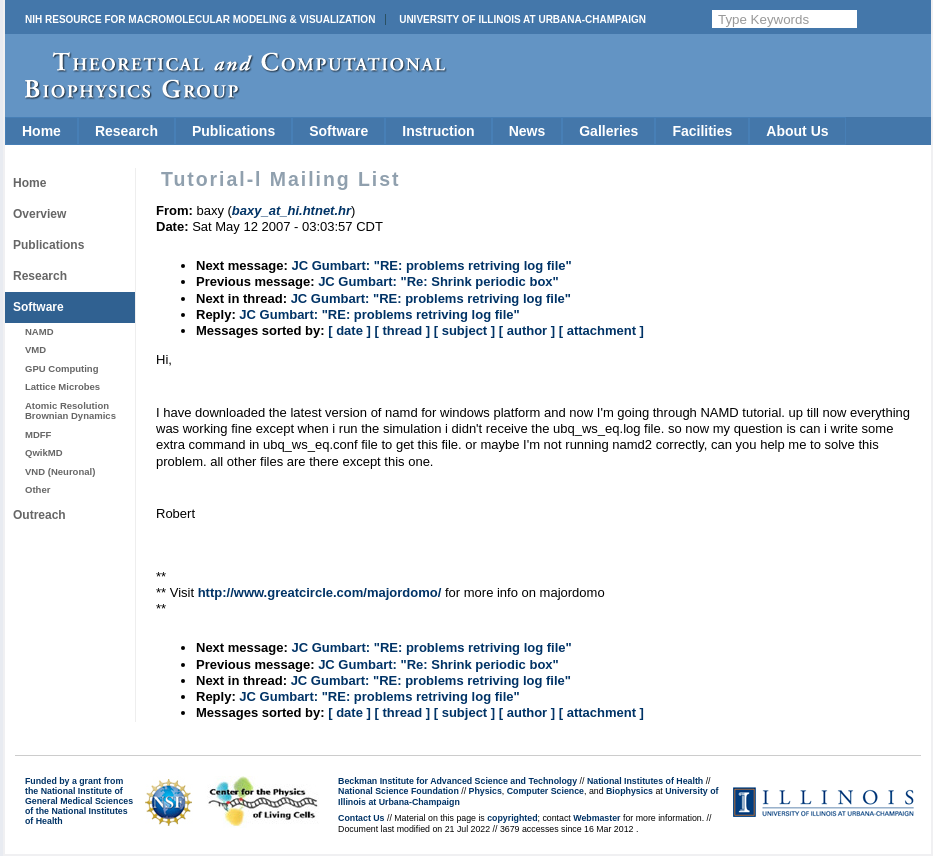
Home (41, 131)
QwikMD (44, 452)
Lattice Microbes (62, 386)
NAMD (39, 331)
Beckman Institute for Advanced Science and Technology (457, 781)
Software (338, 131)
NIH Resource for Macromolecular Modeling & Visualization (200, 19)
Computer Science (545, 791)
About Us (797, 131)
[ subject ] (464, 330)
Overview (39, 214)
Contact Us (361, 818)
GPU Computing (61, 368)
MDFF (38, 434)
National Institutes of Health (645, 781)
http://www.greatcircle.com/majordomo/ (320, 592)
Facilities (702, 131)
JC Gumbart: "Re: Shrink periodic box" (438, 281)
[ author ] (527, 330)
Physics (485, 791)
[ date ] (349, 330)
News (527, 131)
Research (126, 131)
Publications (233, 131)
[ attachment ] (601, 330)
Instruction (438, 131)
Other (37, 489)
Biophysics (629, 791)
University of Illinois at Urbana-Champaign (522, 19)
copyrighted (512, 818)
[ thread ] (402, 330)
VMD (35, 349)
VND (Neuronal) (60, 471)
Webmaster (596, 818)
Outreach (39, 515)
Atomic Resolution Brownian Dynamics (70, 410)
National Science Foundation (398, 791)
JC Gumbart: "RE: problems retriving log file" (431, 265)
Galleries (608, 131)
